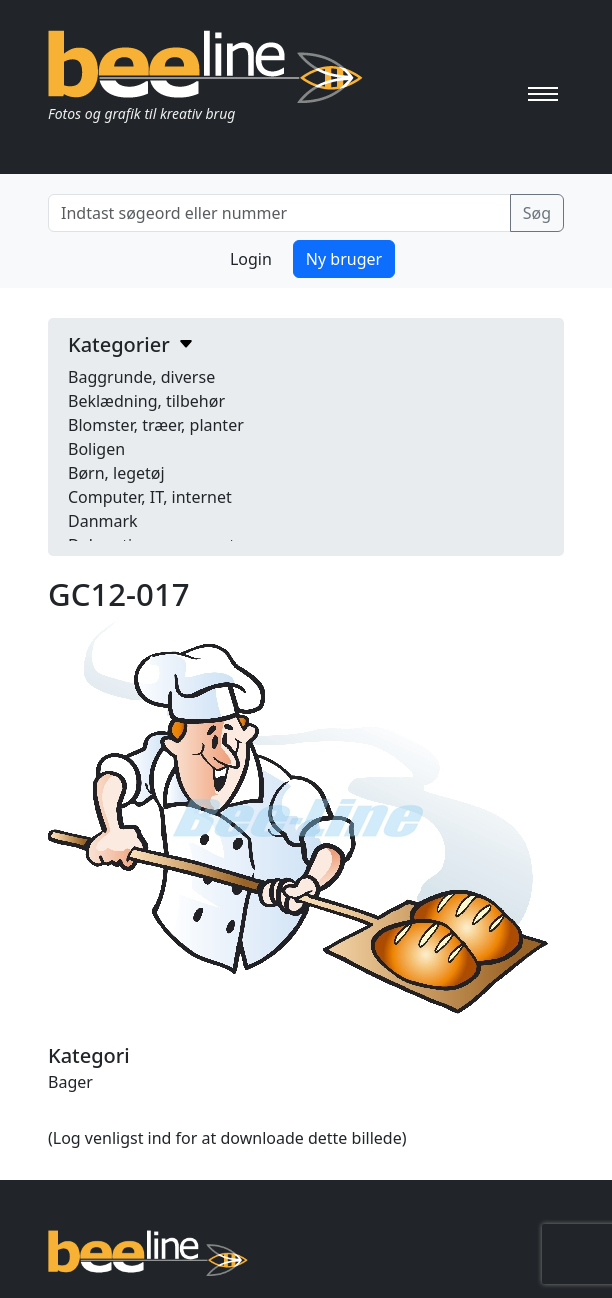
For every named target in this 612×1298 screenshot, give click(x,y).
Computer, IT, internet (150, 497)
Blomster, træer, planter (156, 425)
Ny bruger (344, 259)
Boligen (96, 449)
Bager (70, 1082)
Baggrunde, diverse (141, 377)
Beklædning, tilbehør (146, 401)
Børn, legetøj (116, 473)
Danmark (103, 521)
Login (251, 259)
